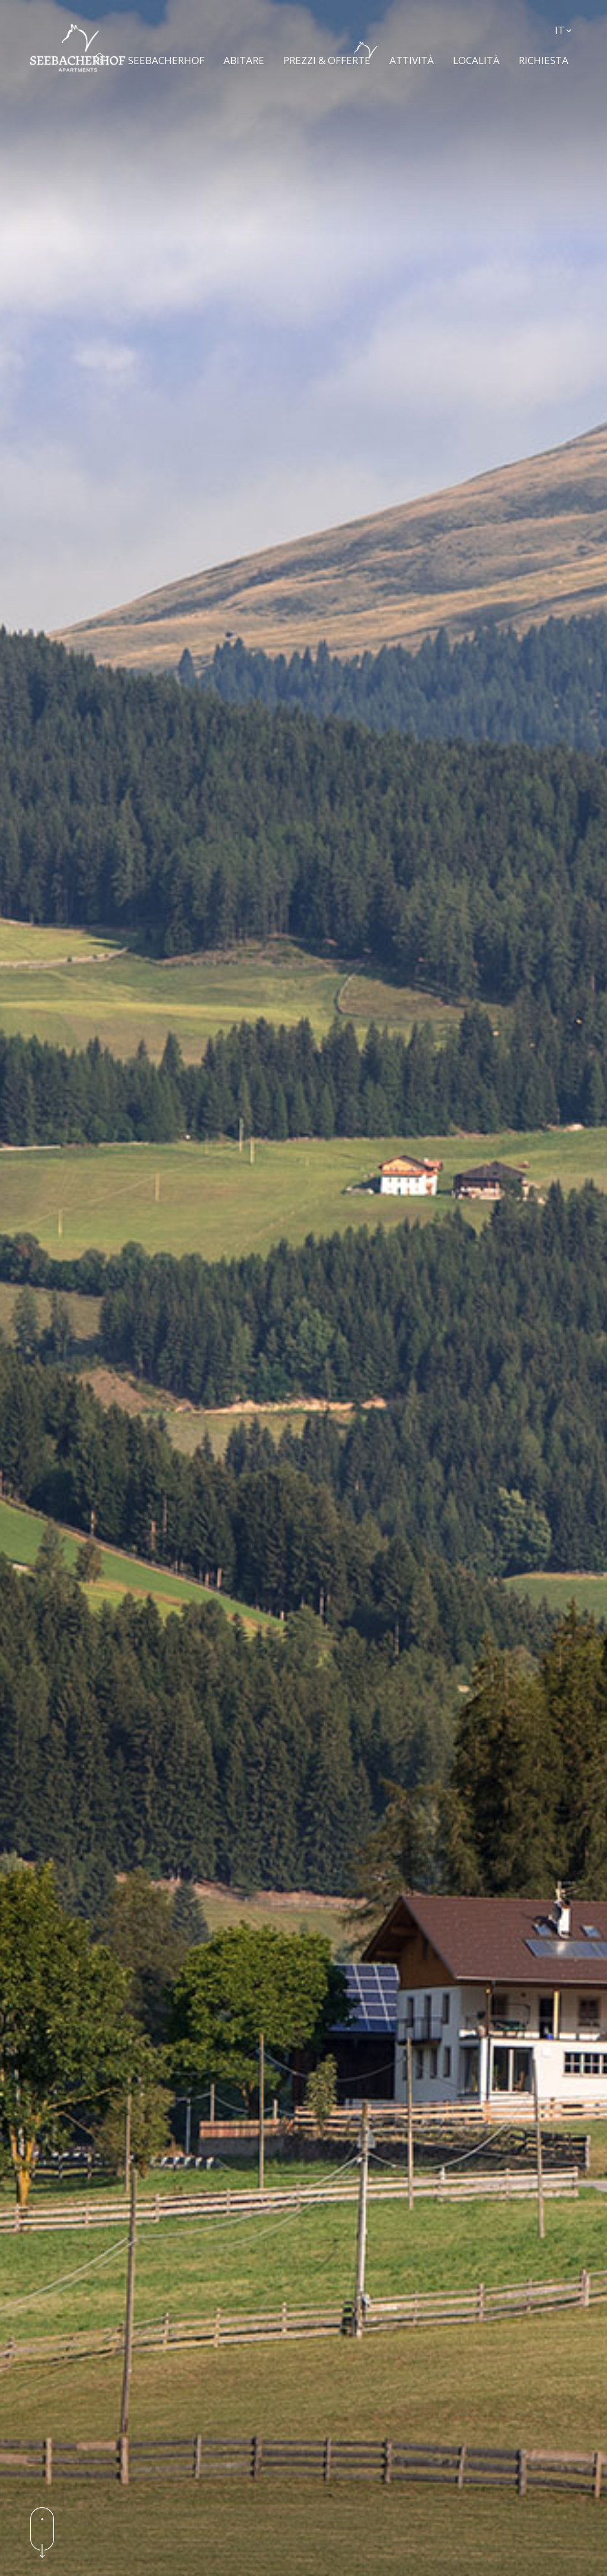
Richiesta (547, 54)
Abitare (247, 54)
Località (480, 54)
